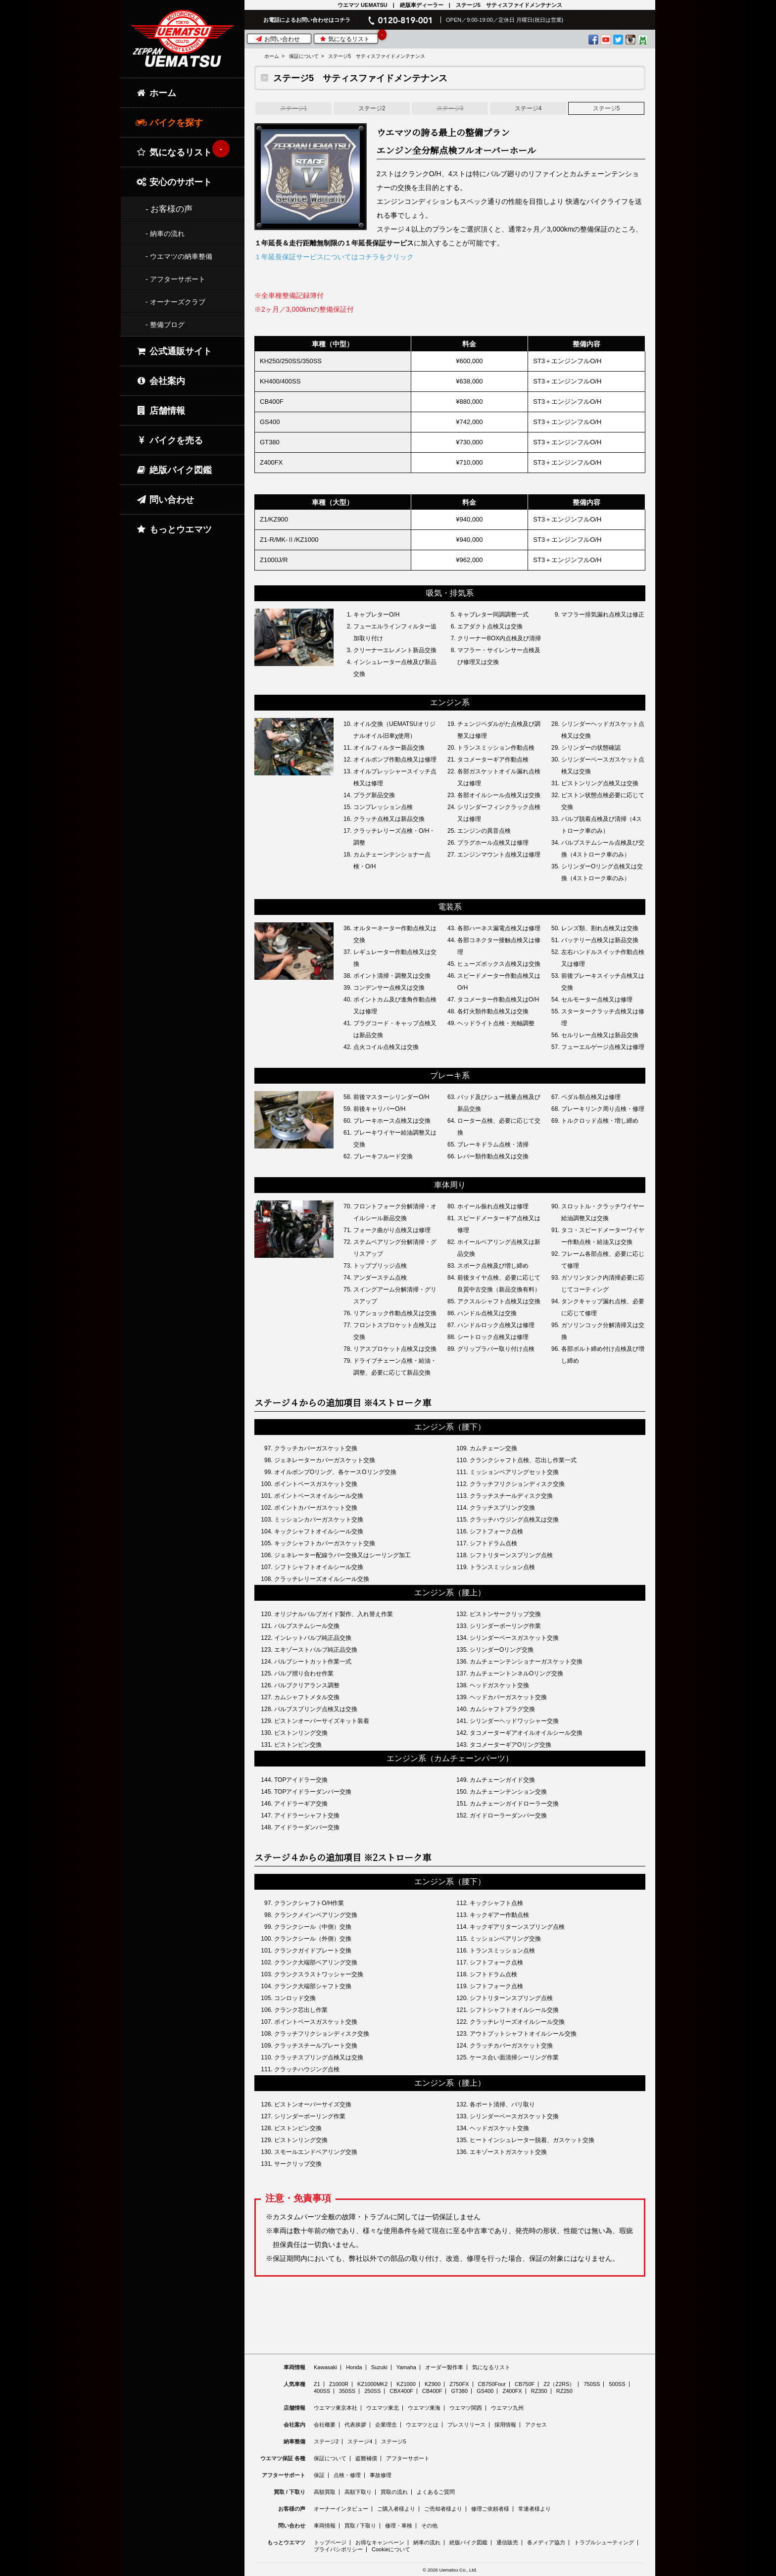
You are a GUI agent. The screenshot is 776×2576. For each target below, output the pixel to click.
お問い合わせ (277, 39)
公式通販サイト (174, 351)
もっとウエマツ (174, 529)
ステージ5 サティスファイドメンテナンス (376, 56)
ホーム (271, 56)
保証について (304, 56)
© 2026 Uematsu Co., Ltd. (449, 2570)
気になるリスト (348, 38)
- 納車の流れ (165, 234)
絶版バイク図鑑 (174, 470)
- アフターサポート (175, 279)
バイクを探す (169, 123)
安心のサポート (174, 182)
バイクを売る (169, 440)
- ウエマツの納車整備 (179, 256)
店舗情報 (160, 411)
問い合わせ (165, 500)
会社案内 (160, 381)
